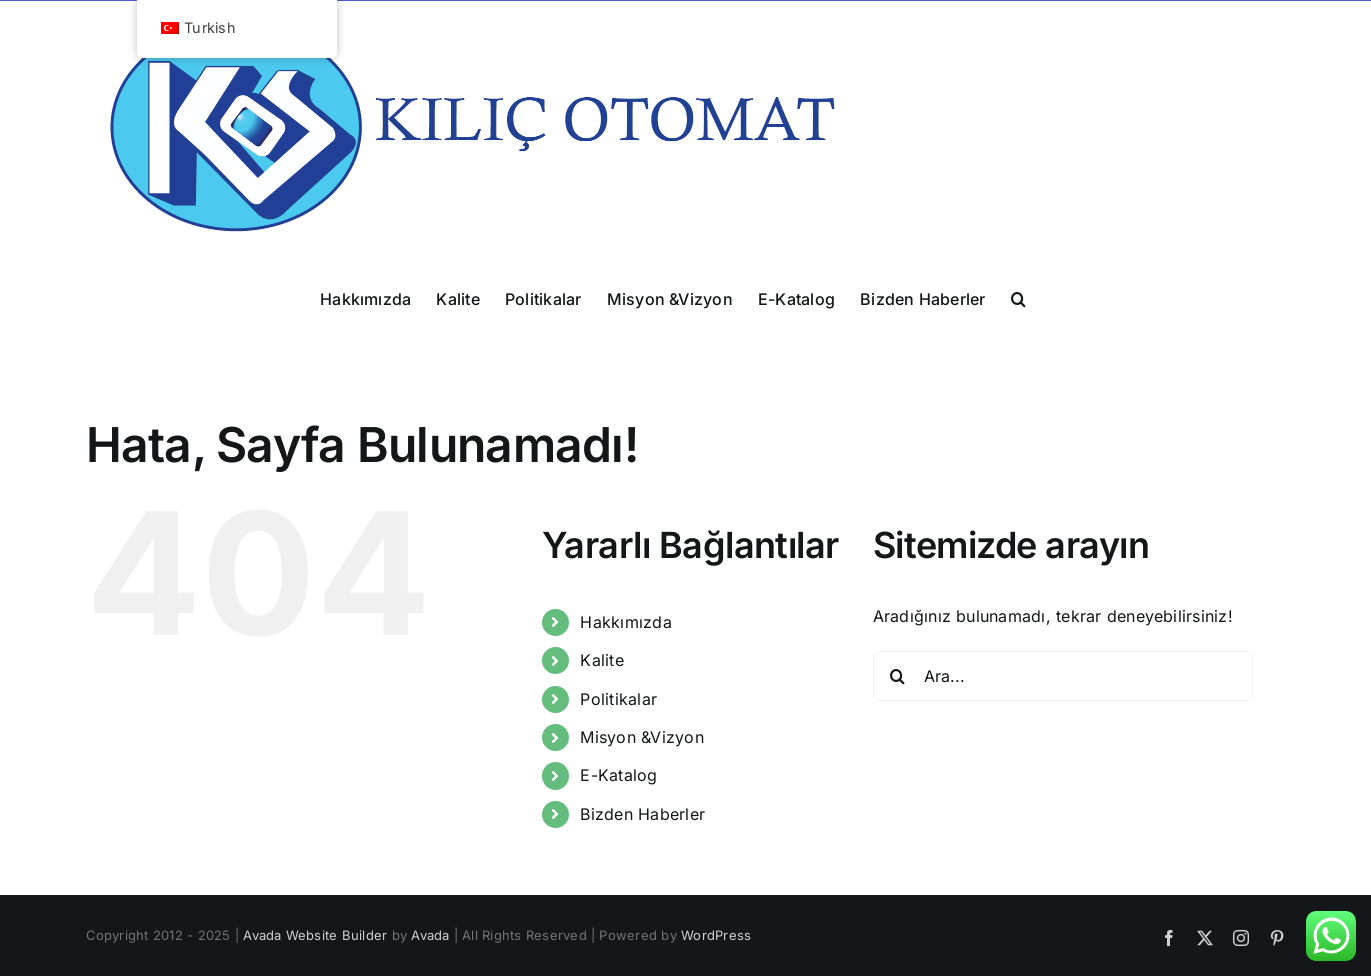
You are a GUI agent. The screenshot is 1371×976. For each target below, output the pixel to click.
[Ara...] (1063, 676)
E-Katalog (618, 775)
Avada (430, 935)
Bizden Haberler (642, 814)
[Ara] (898, 676)
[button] (1018, 298)
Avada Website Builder (315, 935)
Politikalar (618, 699)
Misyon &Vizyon (641, 737)
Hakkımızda (625, 622)
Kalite (601, 660)
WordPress (716, 935)
